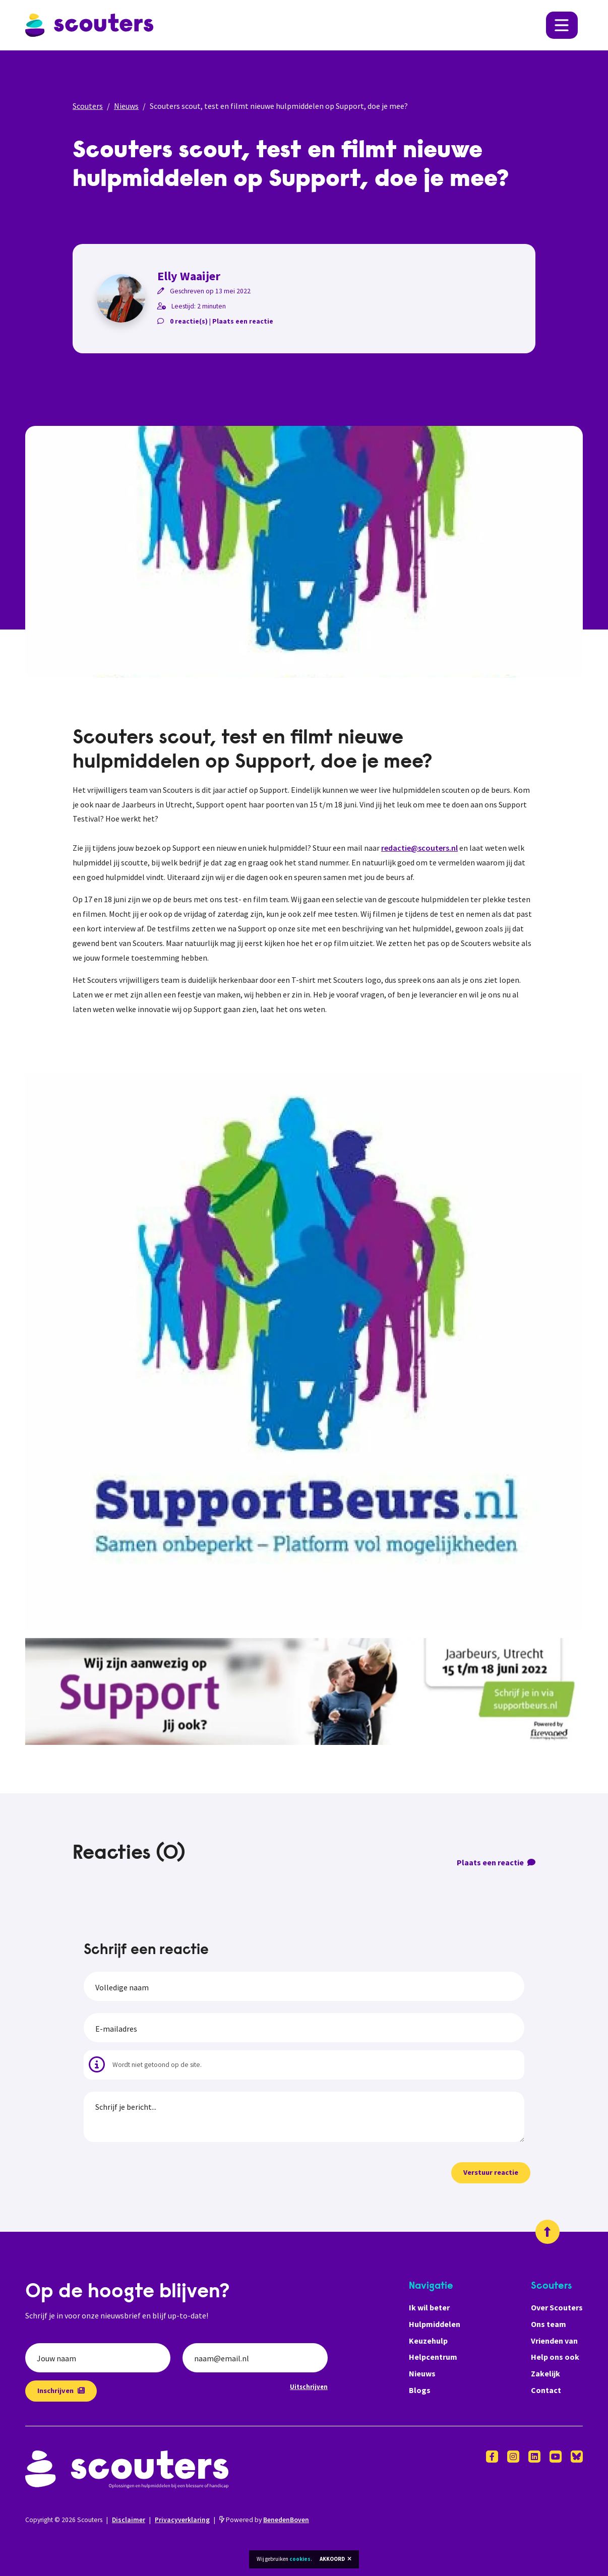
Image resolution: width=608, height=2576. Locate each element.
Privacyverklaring (182, 2520)
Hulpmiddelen (434, 2324)
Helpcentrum (433, 2357)
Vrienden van (554, 2341)
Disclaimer (128, 2520)
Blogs (420, 2390)
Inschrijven (61, 2390)
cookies (300, 2558)
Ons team (548, 2324)
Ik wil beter (429, 2307)
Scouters (88, 106)
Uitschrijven (309, 2386)
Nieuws (126, 106)
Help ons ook (555, 2357)
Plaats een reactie (242, 321)
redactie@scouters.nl (419, 848)
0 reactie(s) (189, 321)
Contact (546, 2390)
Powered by (264, 2520)
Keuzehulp (428, 2341)
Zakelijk (545, 2373)
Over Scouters (557, 2307)
